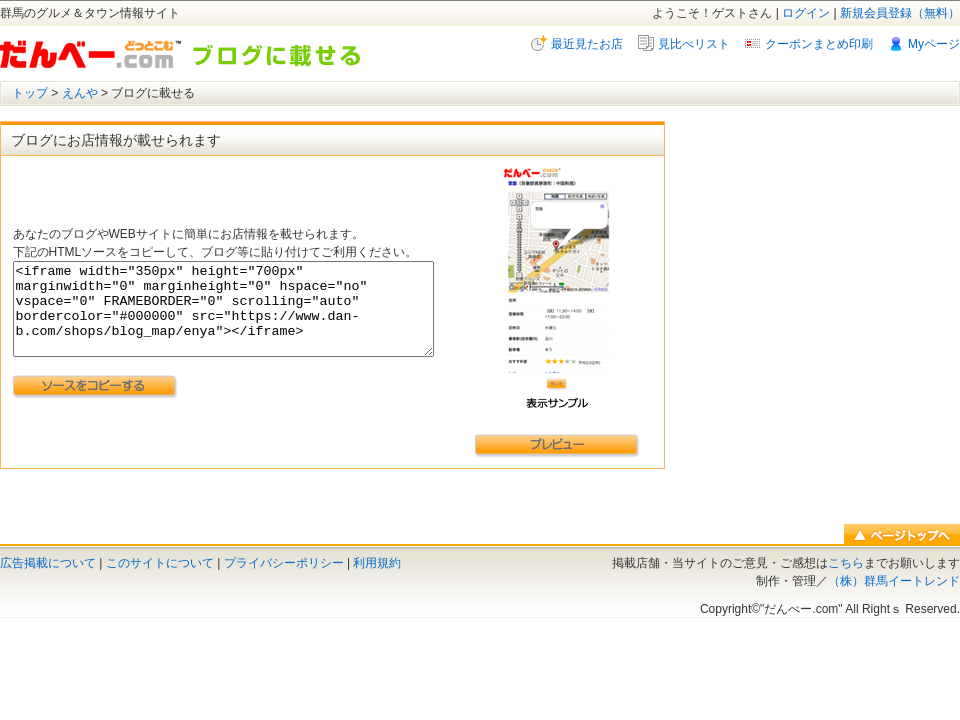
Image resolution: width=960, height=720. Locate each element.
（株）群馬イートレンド (894, 581)
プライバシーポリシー (284, 563)
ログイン (806, 13)
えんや (80, 93)
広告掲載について (48, 563)
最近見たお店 (587, 44)
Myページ (934, 44)
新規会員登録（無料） (900, 13)
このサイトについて (160, 563)
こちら (846, 563)
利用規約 (377, 563)
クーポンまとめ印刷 (819, 44)
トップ (30, 93)
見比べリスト (694, 44)
